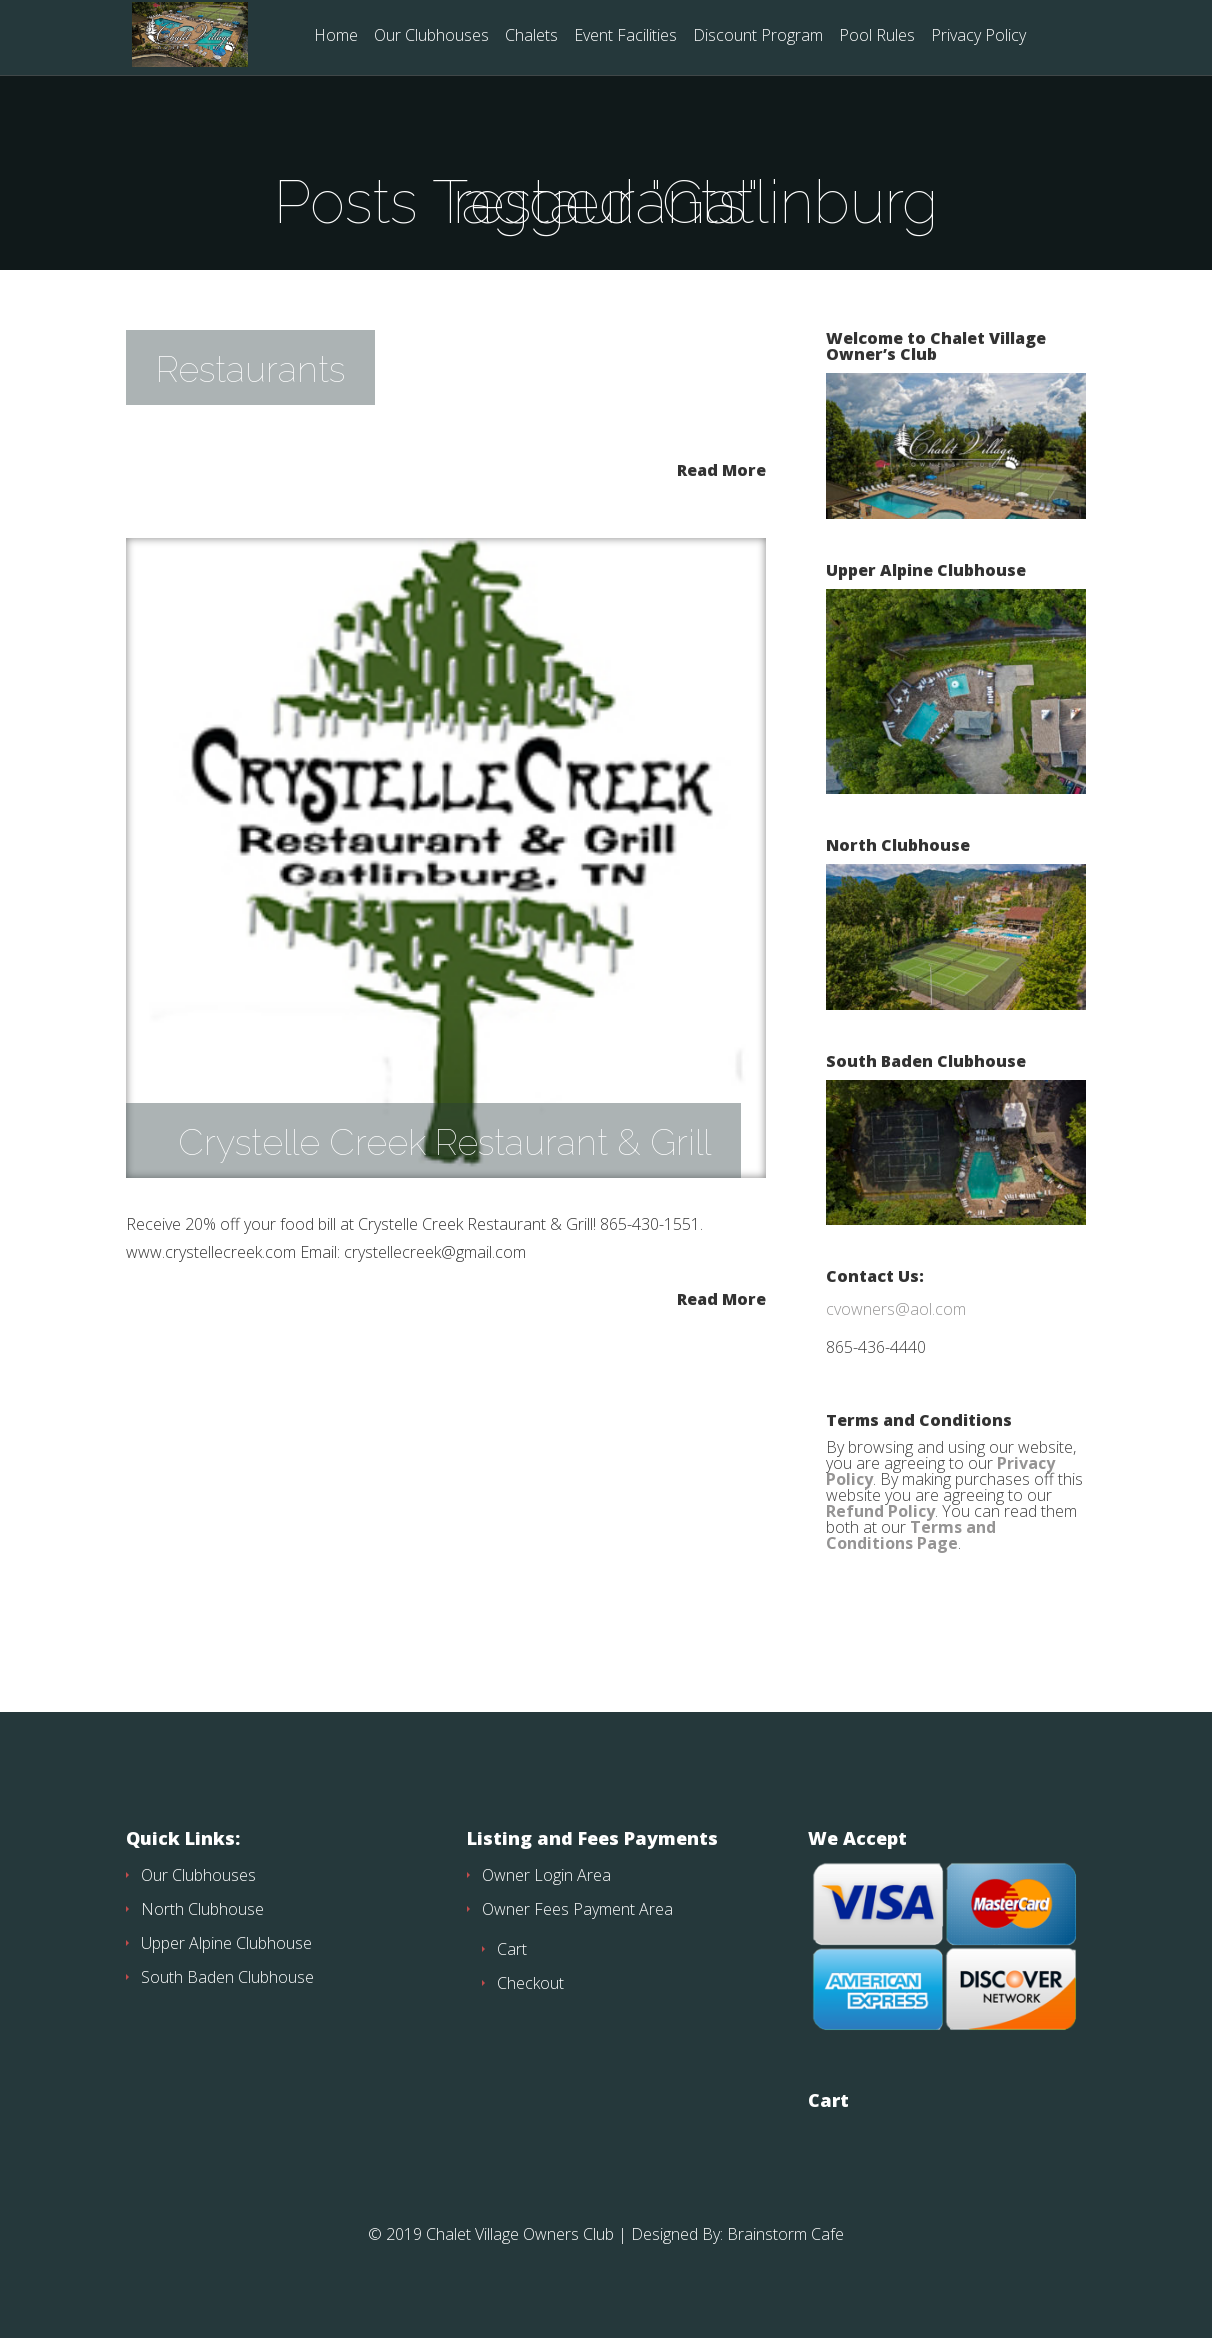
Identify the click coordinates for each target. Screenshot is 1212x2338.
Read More (721, 468)
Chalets (531, 36)
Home (336, 36)
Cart (512, 1949)
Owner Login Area (546, 1875)
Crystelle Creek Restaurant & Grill (444, 1142)
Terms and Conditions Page (911, 1535)
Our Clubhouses (431, 36)
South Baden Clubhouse (227, 1977)
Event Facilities (625, 36)
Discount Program (758, 36)
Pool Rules (877, 36)
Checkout (530, 1983)
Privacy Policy (978, 36)
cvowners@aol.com (896, 1309)
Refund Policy (880, 1511)
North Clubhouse (202, 1909)
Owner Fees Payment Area (577, 1909)
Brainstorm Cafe (785, 2234)
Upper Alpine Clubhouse (226, 1943)
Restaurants (250, 369)
